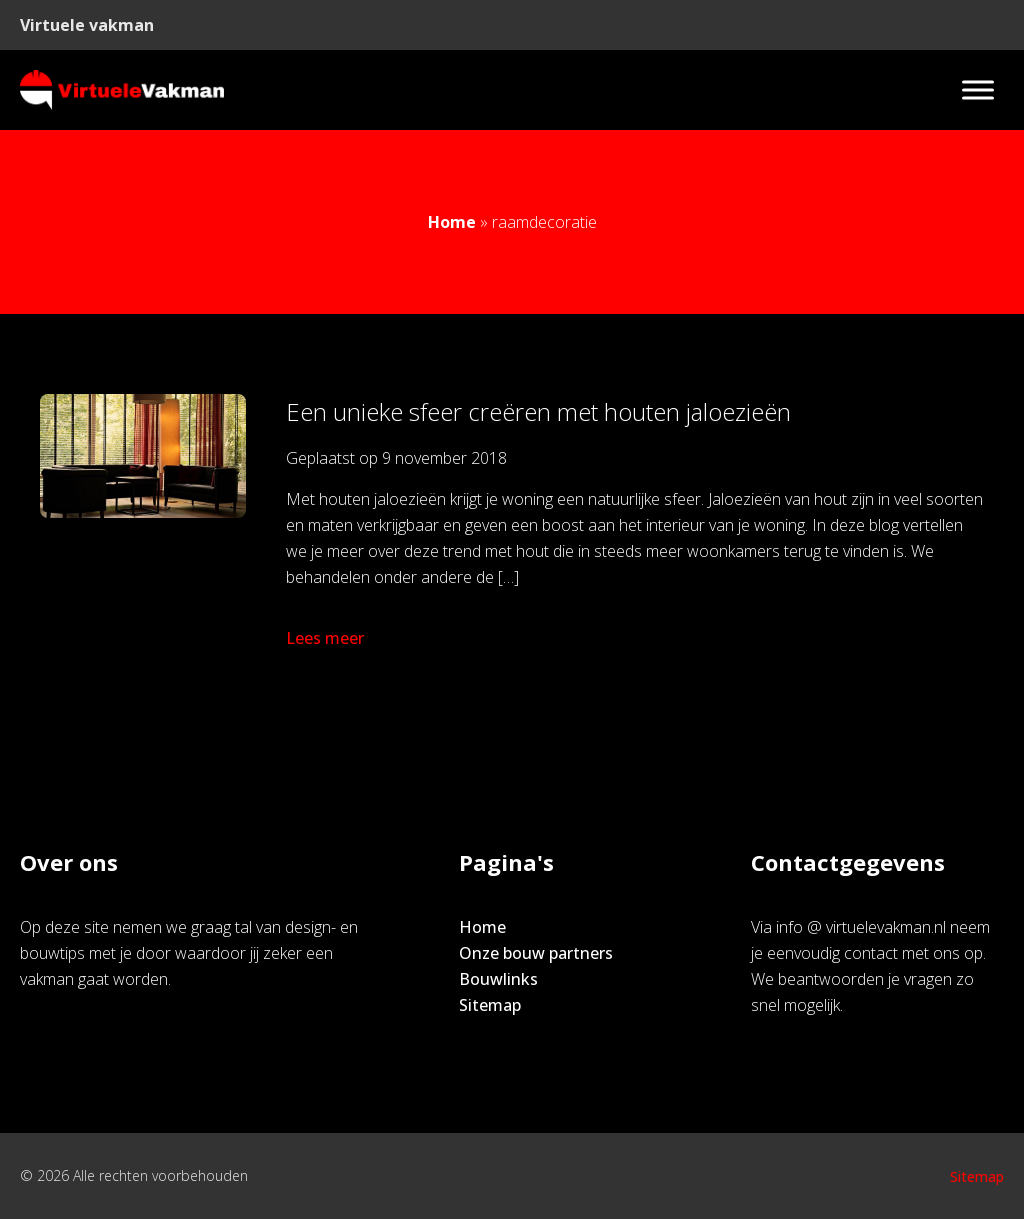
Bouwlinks (498, 979)
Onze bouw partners (536, 953)
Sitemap (490, 1005)
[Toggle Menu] (978, 89)
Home (452, 222)
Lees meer (327, 638)
